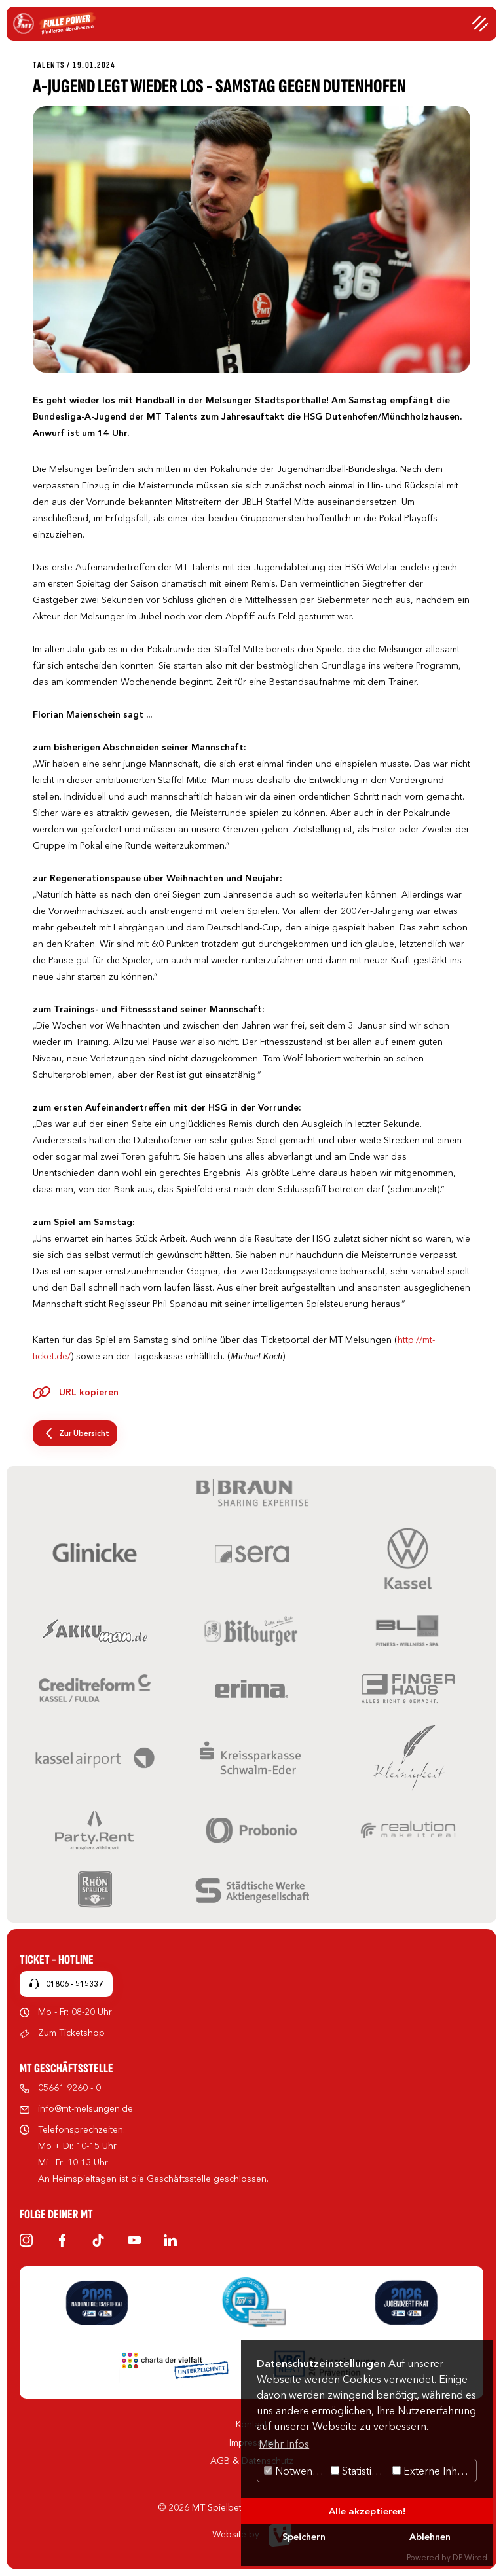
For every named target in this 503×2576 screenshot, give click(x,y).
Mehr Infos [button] (284, 2443)
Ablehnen (430, 2537)
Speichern (304, 2537)
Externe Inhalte (433, 2470)
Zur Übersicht (84, 1433)
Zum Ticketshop (71, 2032)
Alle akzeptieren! (367, 2511)
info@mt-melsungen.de (85, 2108)
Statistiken (360, 2470)
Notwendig (295, 2470)
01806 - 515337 (74, 1984)
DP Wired (470, 2557)
